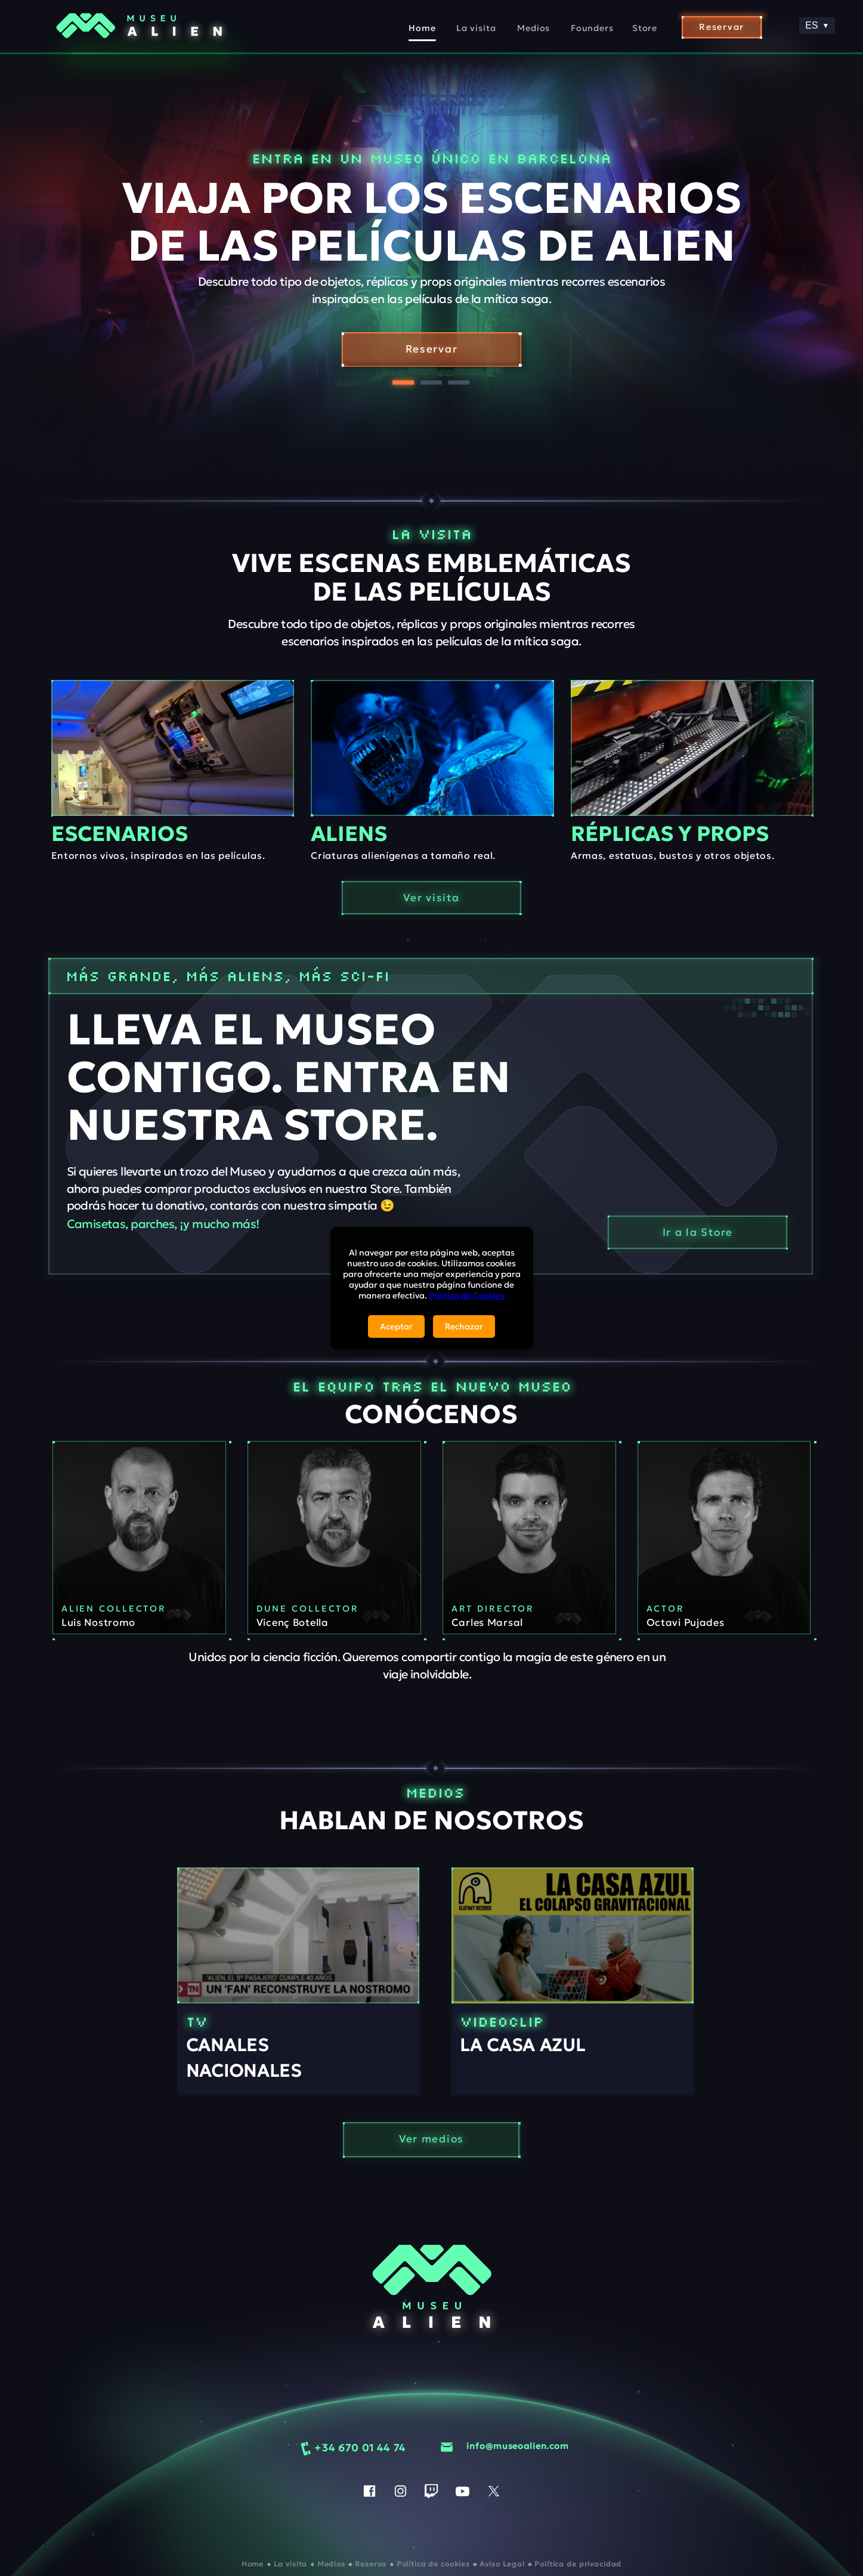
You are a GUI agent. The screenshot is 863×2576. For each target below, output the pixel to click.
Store (644, 28)
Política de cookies (434, 2563)
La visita (476, 28)
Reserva (372, 2563)
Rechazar (464, 1326)
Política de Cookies (467, 1295)
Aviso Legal (503, 2563)
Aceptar (396, 1326)
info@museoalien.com (517, 2446)
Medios (533, 28)
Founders (592, 28)
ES (817, 25)
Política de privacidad (577, 2563)
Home (422, 28)
